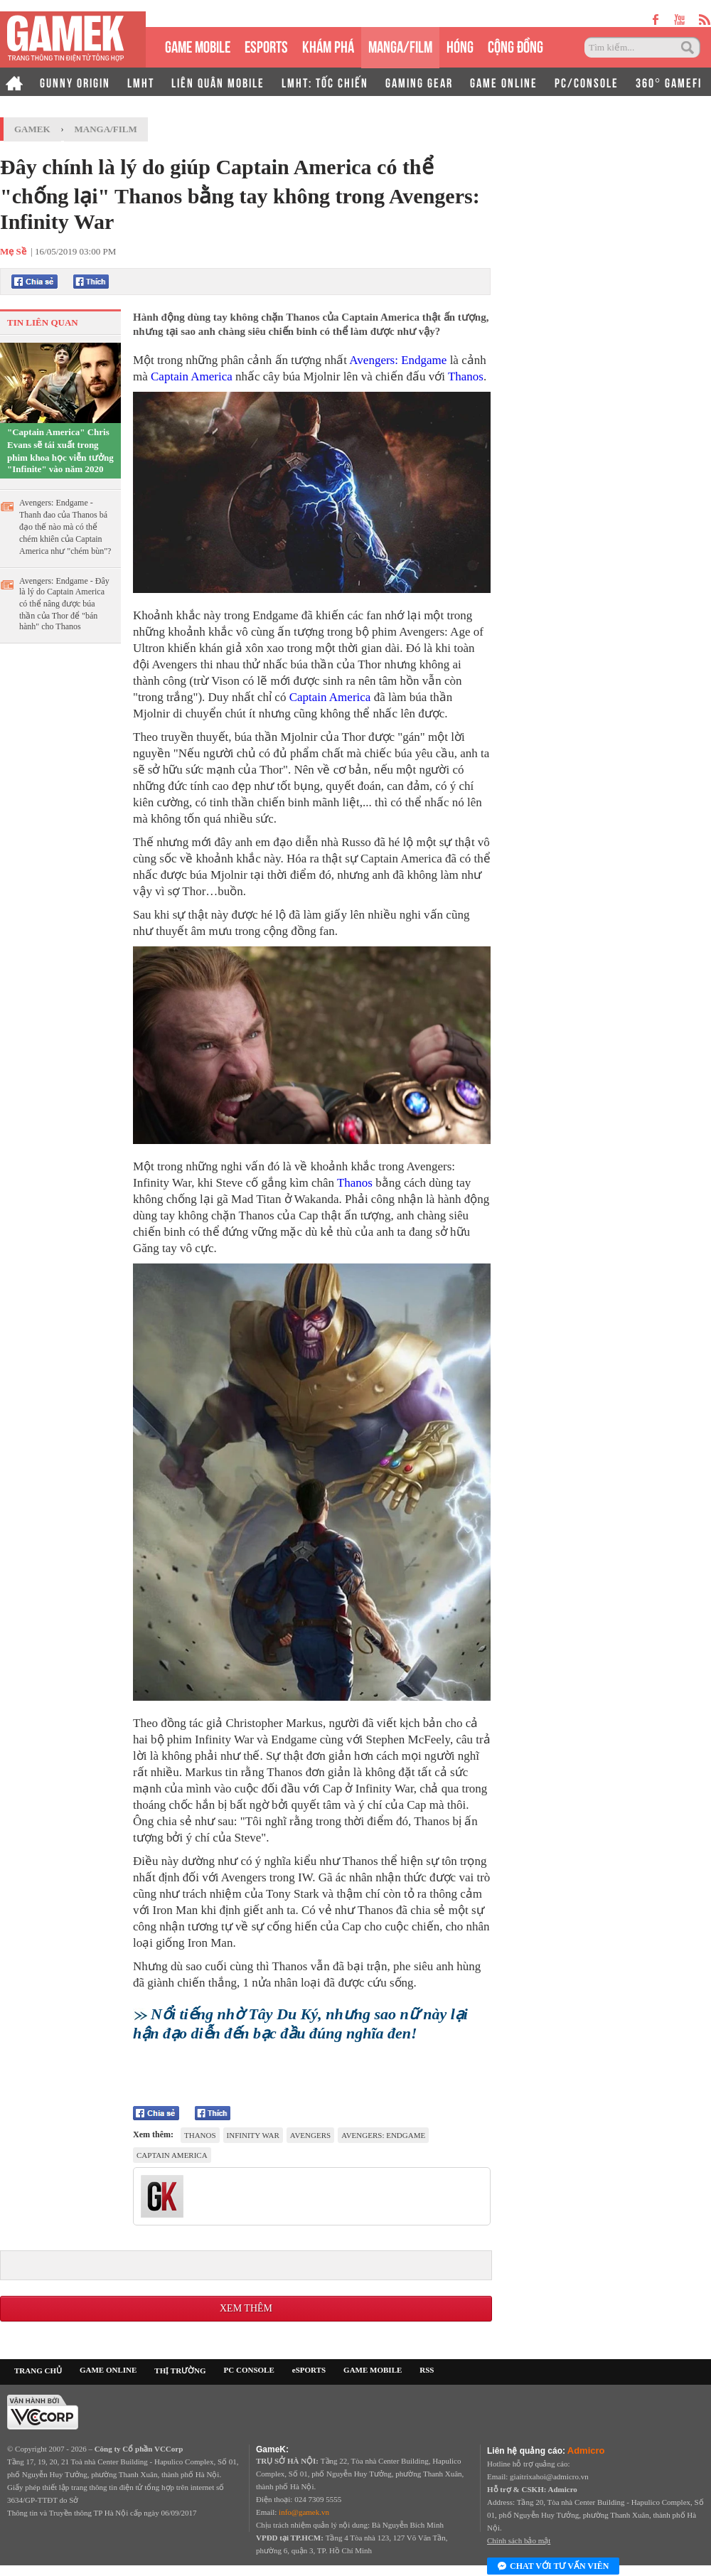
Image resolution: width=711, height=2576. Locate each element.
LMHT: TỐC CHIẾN (325, 82)
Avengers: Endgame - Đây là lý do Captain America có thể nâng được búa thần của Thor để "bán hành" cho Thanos (64, 603)
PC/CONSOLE (587, 82)
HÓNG (460, 45)
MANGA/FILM (400, 45)
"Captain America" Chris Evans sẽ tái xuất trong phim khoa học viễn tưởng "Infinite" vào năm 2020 (60, 450)
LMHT (140, 82)
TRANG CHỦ (38, 2370)
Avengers (310, 2135)
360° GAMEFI (669, 82)
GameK (32, 129)
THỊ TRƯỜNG (179, 2370)
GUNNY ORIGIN (75, 82)
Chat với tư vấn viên (553, 2567)
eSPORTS (266, 45)
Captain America (191, 376)
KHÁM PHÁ (328, 45)
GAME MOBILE (197, 45)
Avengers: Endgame (398, 360)
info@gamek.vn (304, 2512)
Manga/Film (106, 129)
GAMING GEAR (419, 82)
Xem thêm (246, 2308)
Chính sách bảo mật (518, 2540)
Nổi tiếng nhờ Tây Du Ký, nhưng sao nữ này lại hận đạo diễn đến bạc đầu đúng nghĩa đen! (300, 2023)
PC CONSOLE (249, 2370)
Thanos (465, 376)
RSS (426, 2370)
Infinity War (253, 2135)
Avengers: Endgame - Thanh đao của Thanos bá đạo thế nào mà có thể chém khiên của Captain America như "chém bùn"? (65, 527)
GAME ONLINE (504, 82)
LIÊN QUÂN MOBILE (217, 82)
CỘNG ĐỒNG (515, 45)
